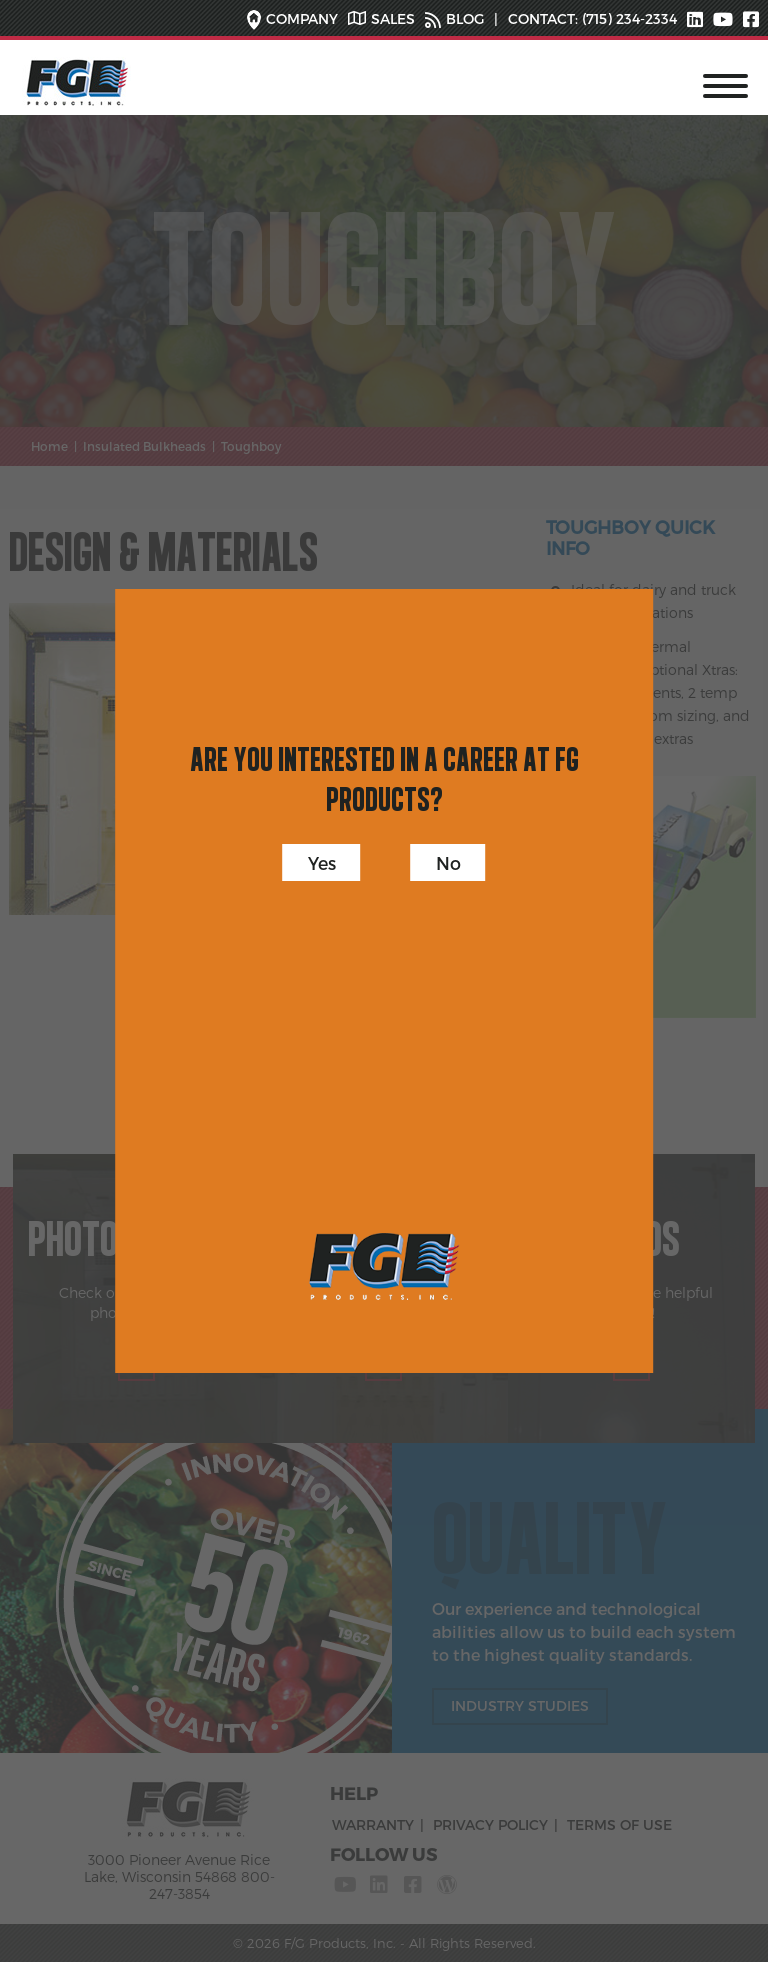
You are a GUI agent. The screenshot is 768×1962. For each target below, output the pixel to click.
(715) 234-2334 (627, 18)
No (448, 862)
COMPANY (302, 18)
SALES (393, 18)
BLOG (465, 18)
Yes (322, 862)
